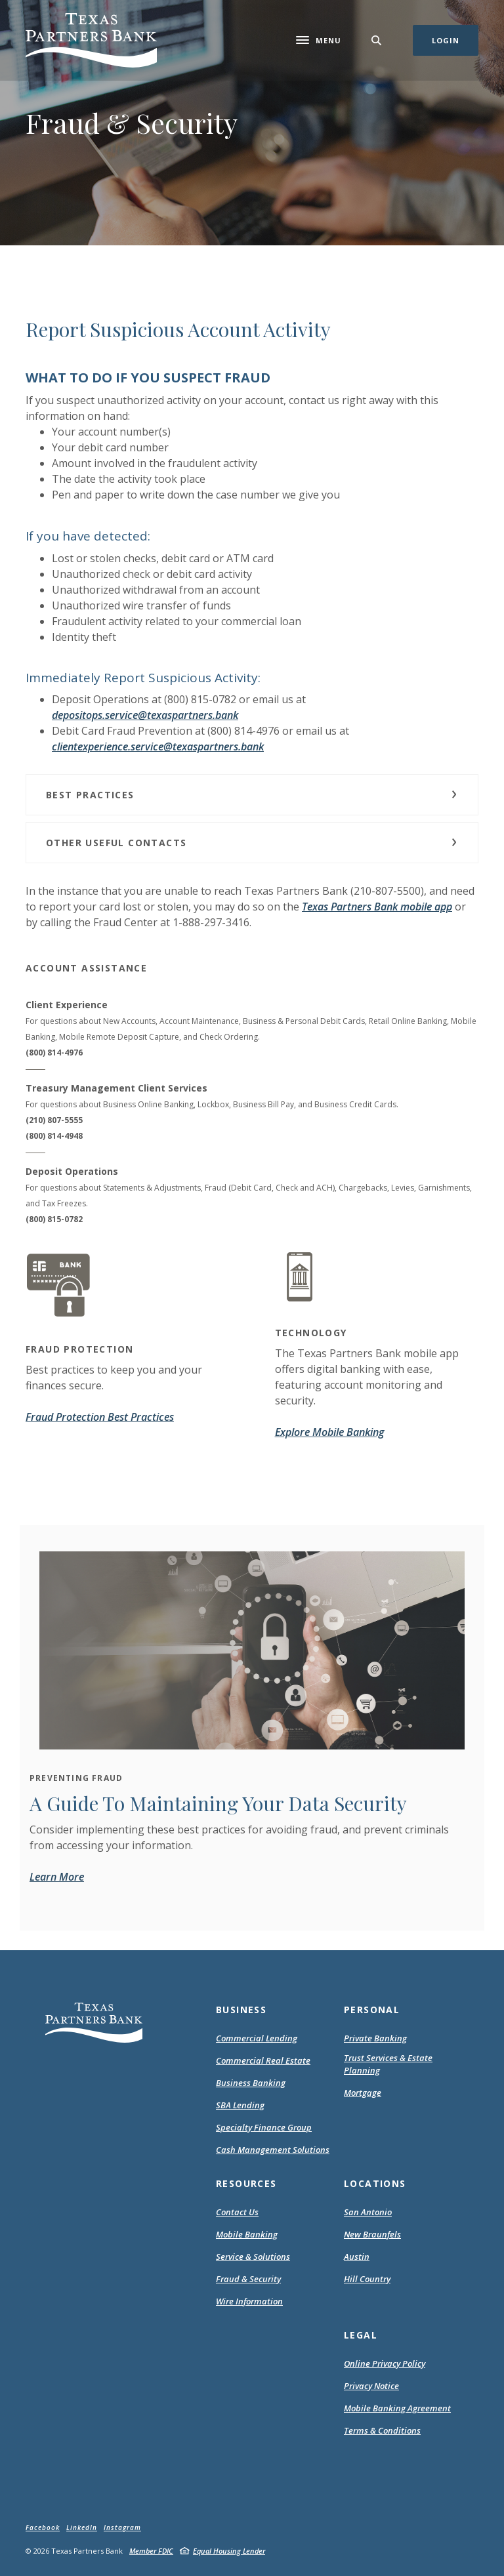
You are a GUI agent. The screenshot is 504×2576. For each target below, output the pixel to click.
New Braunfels (372, 2234)
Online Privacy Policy (384, 2364)
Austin (356, 2256)
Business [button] (241, 2009)
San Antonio (368, 2212)
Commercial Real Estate (263, 2060)
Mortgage (362, 2093)
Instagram (122, 2527)
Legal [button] (360, 2335)
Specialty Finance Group (264, 2127)
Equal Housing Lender (229, 2551)
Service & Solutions (253, 2256)
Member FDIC (151, 2551)
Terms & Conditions (382, 2431)
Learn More (57, 1877)
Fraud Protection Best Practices (100, 1417)
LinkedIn (81, 2527)
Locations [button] (375, 2183)
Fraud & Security (248, 2279)
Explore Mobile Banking (329, 1432)
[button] (252, 794)
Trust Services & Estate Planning (388, 2064)
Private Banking (375, 2038)
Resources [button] (246, 2183)
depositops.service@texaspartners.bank (145, 715)
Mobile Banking (247, 2234)
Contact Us (237, 2212)
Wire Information (249, 2301)
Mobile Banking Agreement (397, 2408)
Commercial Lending (256, 2038)
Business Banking (250, 2083)
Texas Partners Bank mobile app (377, 906)
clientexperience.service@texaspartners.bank (158, 746)
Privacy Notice (371, 2386)
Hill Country (367, 2279)
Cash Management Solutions (272, 2150)
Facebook (43, 2527)
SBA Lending (240, 2105)
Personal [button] (372, 2009)
